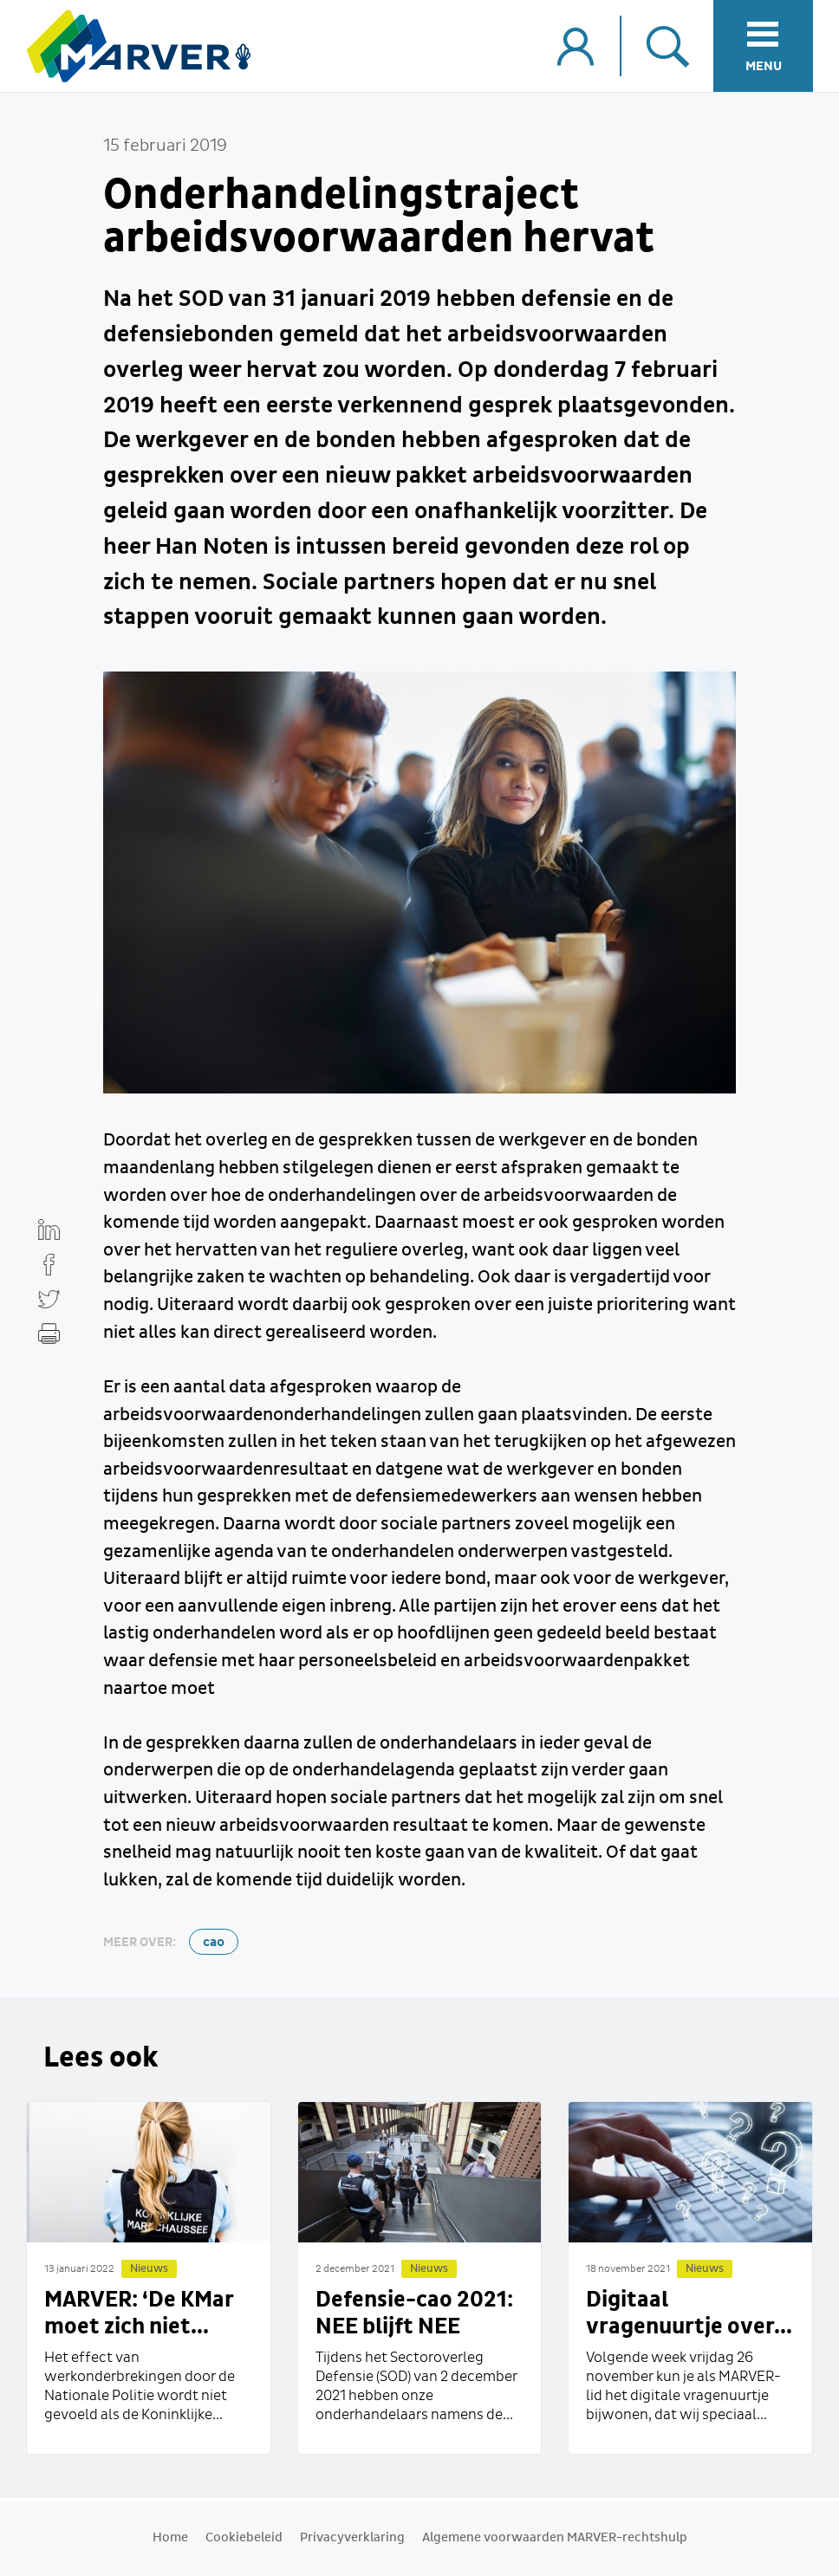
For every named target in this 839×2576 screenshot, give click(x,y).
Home (170, 2538)
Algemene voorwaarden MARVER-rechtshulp (554, 2538)
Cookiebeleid (244, 2538)
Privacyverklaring (352, 2538)
